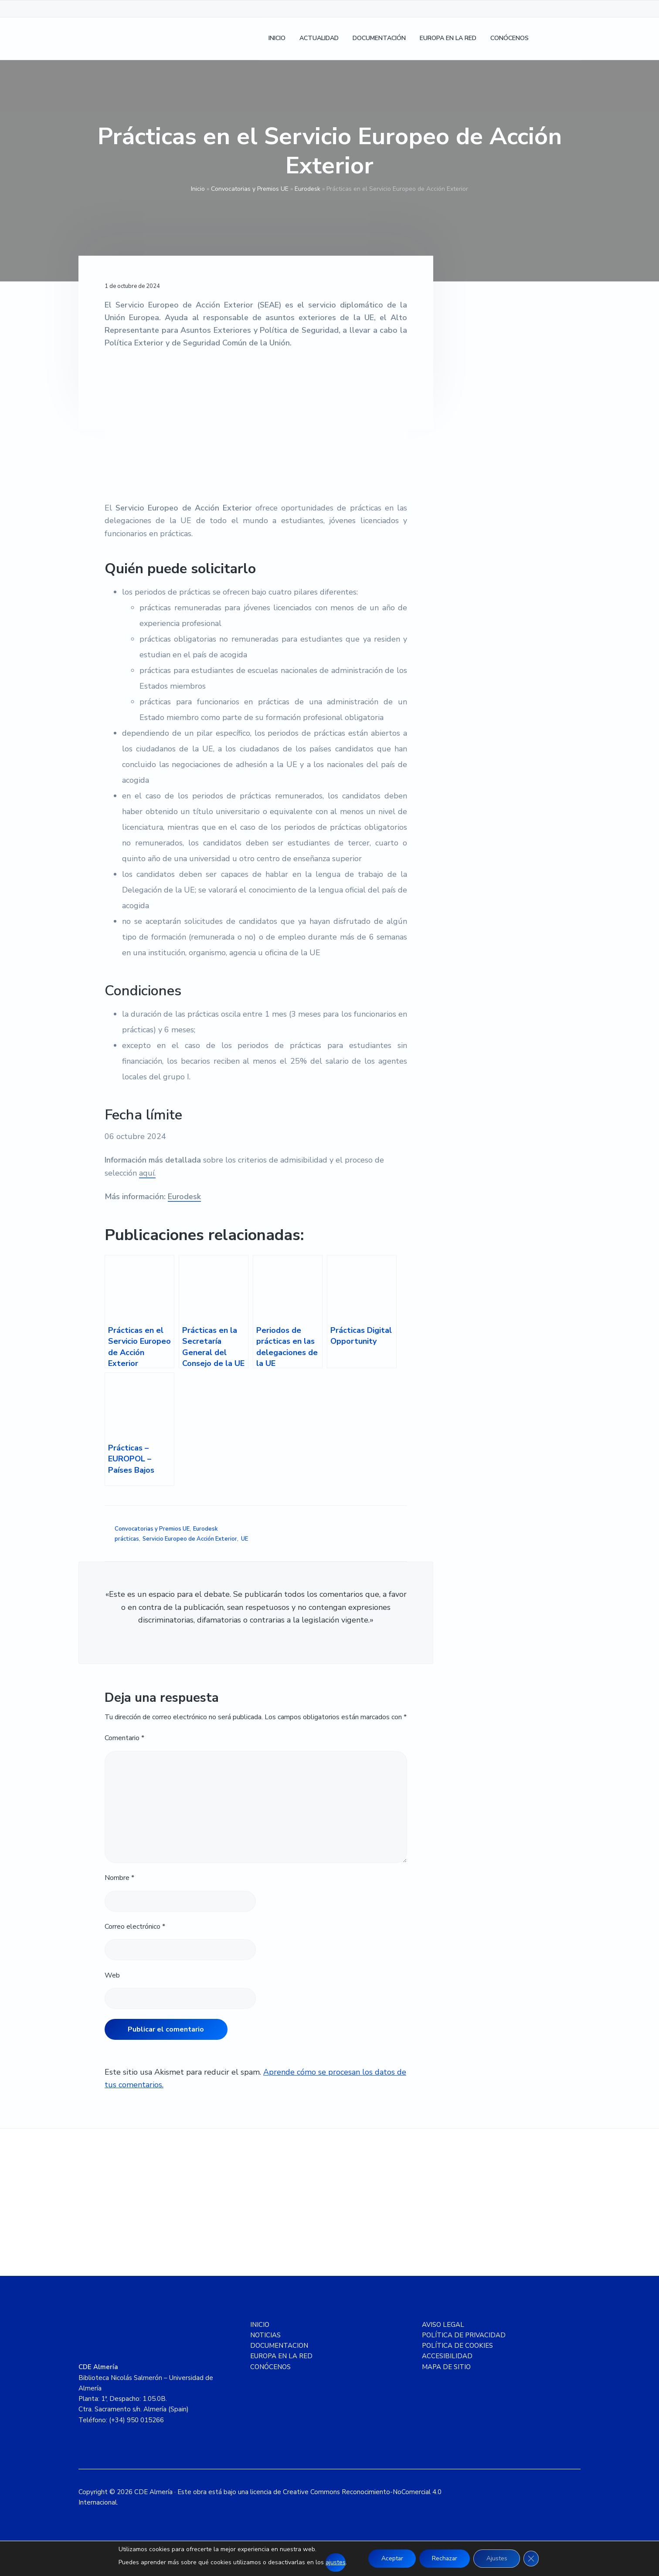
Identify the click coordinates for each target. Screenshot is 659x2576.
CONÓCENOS (270, 2367)
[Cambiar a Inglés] (570, 39)
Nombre (119, 1878)
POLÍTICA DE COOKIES (457, 2345)
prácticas (127, 1539)
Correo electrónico (135, 1926)
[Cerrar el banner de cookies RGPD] (532, 2558)
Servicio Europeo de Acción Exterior (190, 1539)
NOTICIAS (265, 2335)
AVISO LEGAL (443, 2324)
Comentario (124, 1738)
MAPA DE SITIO (446, 2367)
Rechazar (444, 2558)
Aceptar (391, 2558)
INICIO (259, 2324)
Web (112, 1975)
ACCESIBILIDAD (447, 2356)
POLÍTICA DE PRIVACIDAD (464, 2335)
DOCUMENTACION (279, 2345)
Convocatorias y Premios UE (250, 189)
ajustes (334, 2562)
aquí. (147, 1173)
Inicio (198, 189)
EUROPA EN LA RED (281, 2356)
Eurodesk (307, 189)
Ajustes (497, 2558)
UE (244, 1539)
